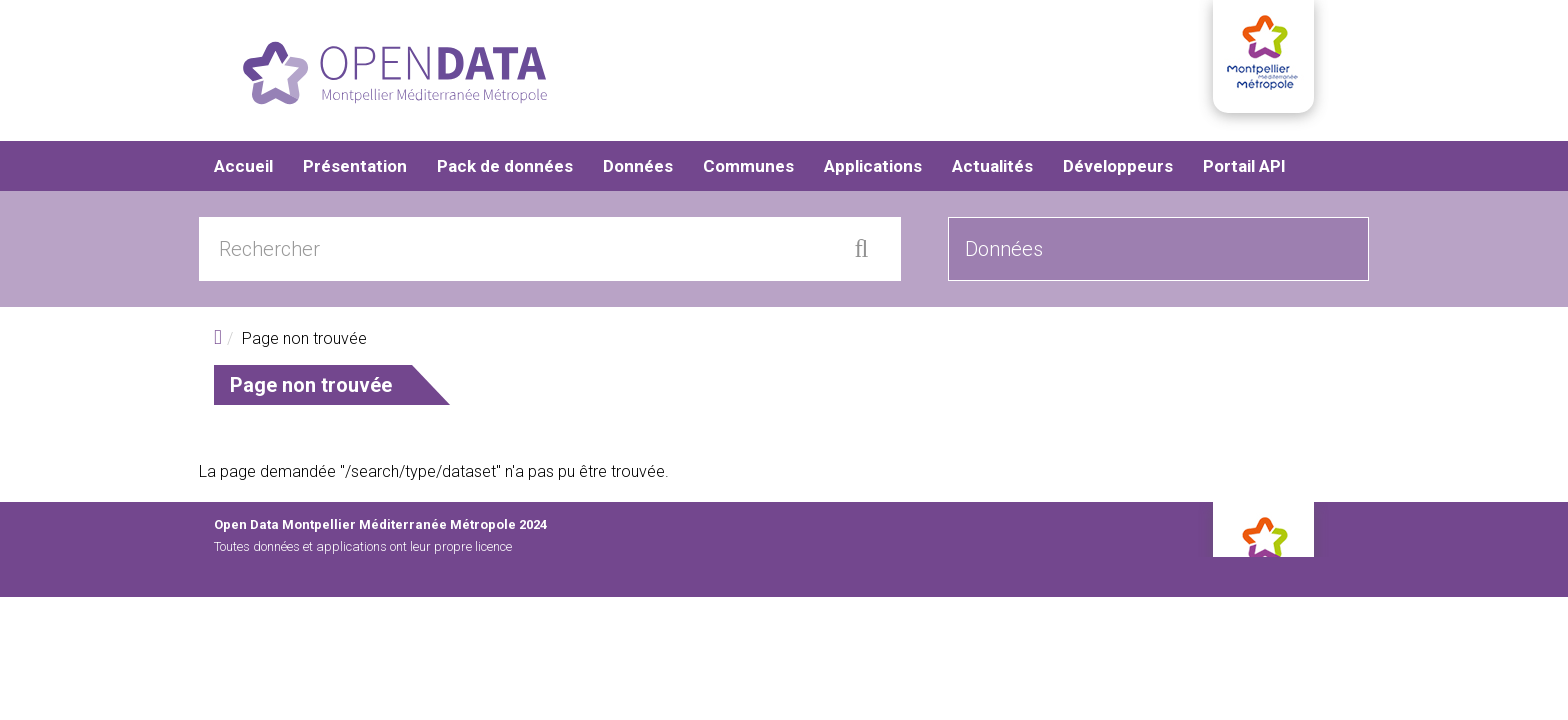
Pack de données (505, 170)
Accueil (243, 170)
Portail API (1244, 170)
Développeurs (1118, 170)
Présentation (355, 170)
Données (638, 170)
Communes (748, 170)
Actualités (992, 170)
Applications (873, 170)
